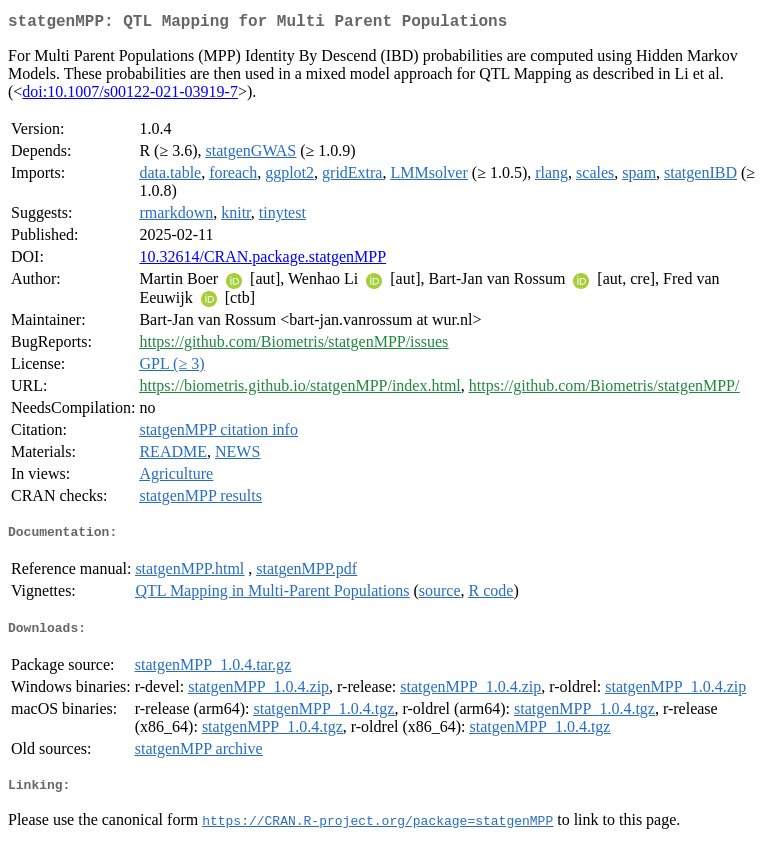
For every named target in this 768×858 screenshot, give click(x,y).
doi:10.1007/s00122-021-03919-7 (130, 95)
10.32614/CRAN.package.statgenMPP (262, 260)
